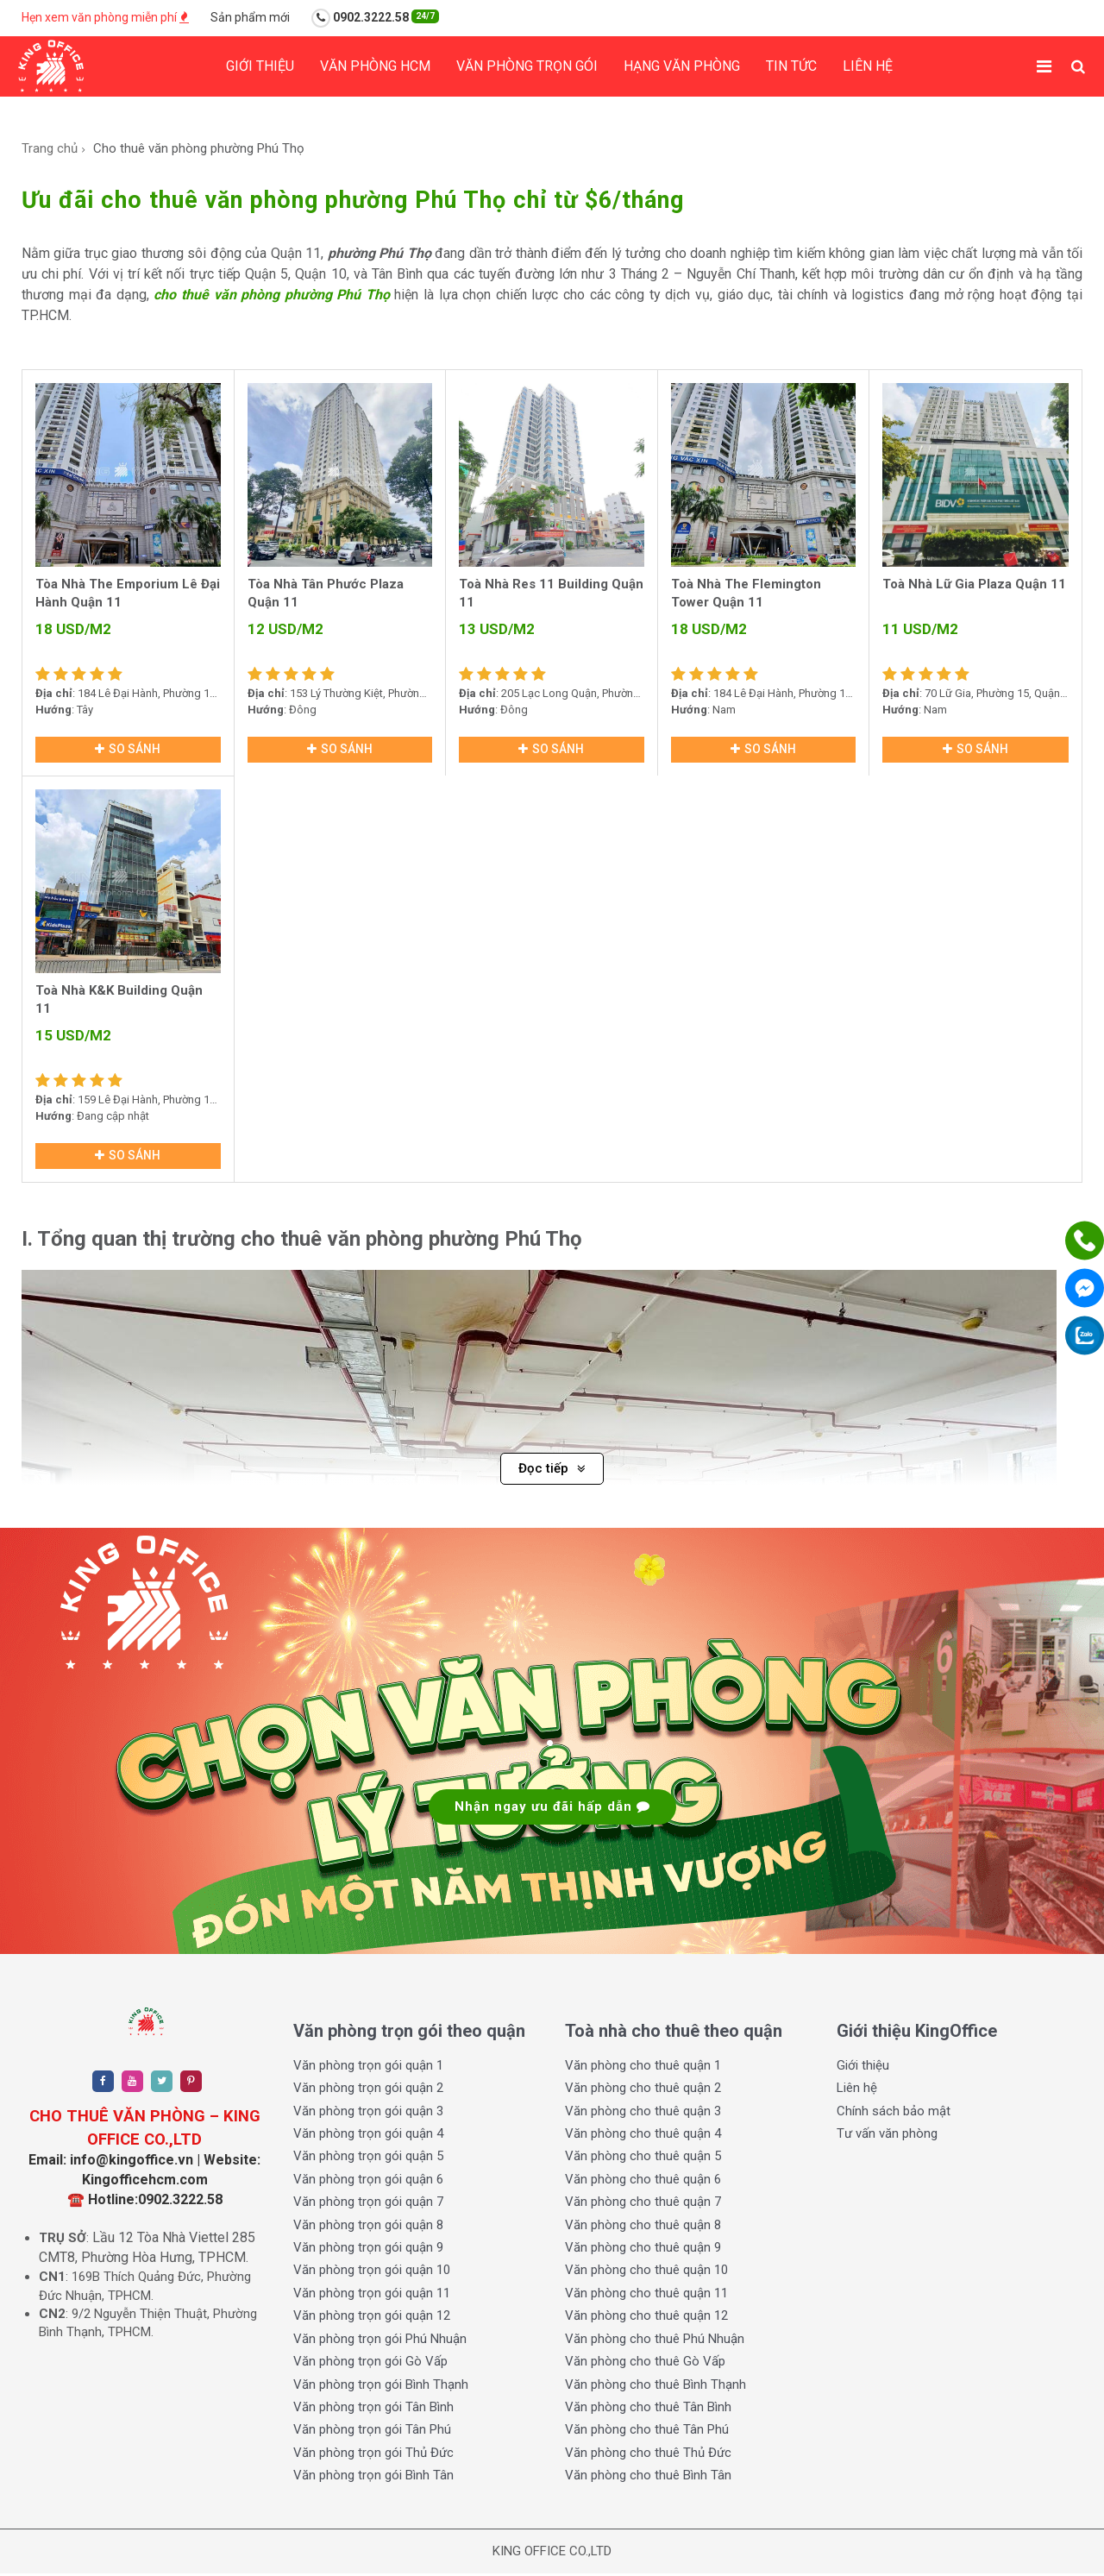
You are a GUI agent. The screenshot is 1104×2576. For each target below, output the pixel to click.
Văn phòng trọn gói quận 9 (368, 2250)
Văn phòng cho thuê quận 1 (643, 2068)
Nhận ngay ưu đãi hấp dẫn (552, 1809)
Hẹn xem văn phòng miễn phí (105, 17)
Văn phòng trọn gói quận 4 (368, 2136)
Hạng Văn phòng (682, 66)
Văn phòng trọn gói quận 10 (371, 2273)
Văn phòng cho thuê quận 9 (643, 2250)
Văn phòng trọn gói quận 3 (368, 2113)
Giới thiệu (260, 66)
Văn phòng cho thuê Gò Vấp (645, 2364)
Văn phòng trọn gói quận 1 (368, 2068)
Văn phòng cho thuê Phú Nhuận (654, 2341)
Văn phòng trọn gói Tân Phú (372, 2433)
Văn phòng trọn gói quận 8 (368, 2227)
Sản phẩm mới (250, 17)
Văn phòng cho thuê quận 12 (646, 2319)
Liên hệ (868, 66)
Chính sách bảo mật (893, 2113)
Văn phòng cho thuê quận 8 (643, 2227)
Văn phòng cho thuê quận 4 (643, 2136)
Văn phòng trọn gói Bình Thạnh (380, 2387)
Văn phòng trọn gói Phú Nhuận (380, 2341)
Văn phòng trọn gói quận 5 (368, 2159)
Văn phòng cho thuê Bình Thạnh (655, 2387)
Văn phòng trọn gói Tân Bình (373, 2409)
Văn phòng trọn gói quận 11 (371, 2295)
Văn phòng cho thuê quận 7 (643, 2205)
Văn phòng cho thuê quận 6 (643, 2182)
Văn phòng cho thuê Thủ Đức (648, 2455)
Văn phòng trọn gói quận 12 (371, 2319)
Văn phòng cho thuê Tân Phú (647, 2433)
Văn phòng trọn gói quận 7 (368, 2205)
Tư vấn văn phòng (887, 2136)
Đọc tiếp (552, 1471)
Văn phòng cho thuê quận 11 (646, 2295)
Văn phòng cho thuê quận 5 (643, 2159)
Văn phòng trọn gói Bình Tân (373, 2478)
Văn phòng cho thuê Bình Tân (648, 2478)
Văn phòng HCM (375, 66)
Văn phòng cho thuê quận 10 (646, 2273)
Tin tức (791, 66)
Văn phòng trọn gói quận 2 (368, 2090)
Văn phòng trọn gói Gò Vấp (370, 2364)
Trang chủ (50, 148)
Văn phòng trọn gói (527, 66)
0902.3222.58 (375, 18)
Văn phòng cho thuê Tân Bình (648, 2409)
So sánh (127, 749)
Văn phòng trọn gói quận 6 (368, 2182)
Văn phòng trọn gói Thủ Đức (373, 2455)
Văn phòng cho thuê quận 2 (643, 2090)
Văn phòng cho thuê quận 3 (643, 2113)
